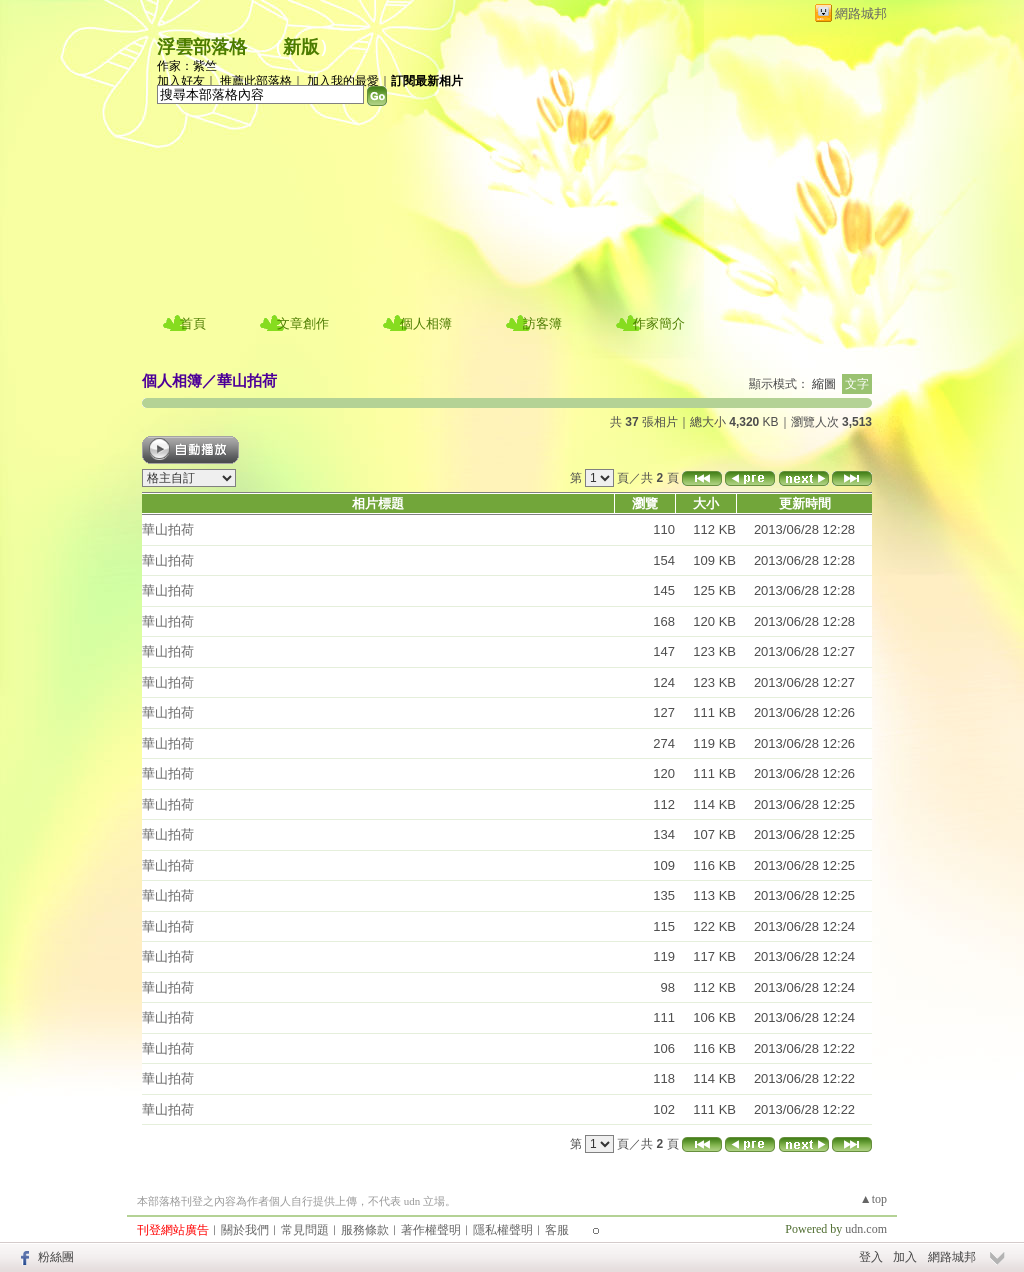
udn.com (866, 1229)
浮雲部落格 (202, 47)
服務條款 (365, 1230)
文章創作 (303, 323)
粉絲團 (56, 1257)
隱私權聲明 (503, 1230)
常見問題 (305, 1230)
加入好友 (181, 81)
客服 (557, 1230)
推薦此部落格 (256, 81)
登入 (871, 1257)
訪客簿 (542, 323)
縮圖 (824, 384)
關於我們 (245, 1230)
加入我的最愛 (343, 81)
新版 (301, 47)
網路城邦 (861, 13)
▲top (873, 1199)
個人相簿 (426, 323)
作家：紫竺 (187, 66)
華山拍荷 (247, 380)
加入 (905, 1257)
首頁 (193, 323)
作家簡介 (659, 323)
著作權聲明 (431, 1230)
